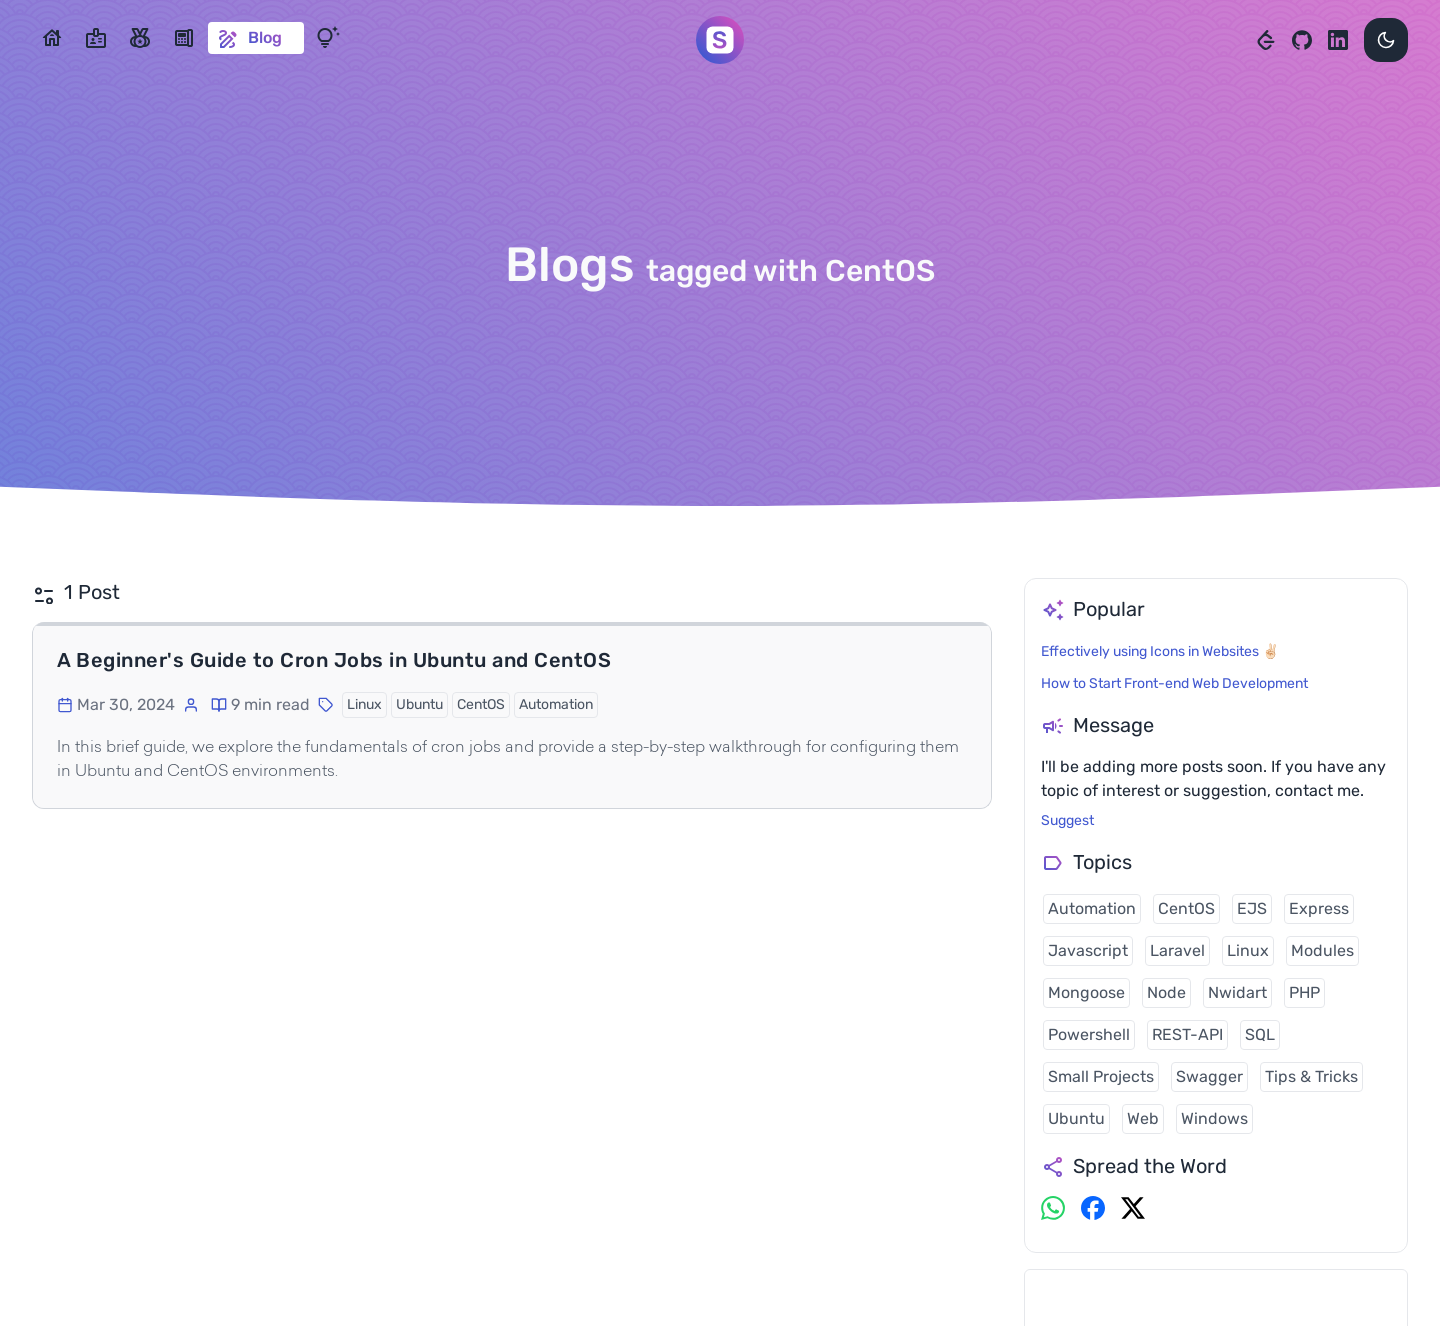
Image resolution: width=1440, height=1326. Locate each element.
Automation (1092, 908)
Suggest (1067, 820)
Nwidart (1237, 992)
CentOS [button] (481, 704)
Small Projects (1101, 1076)
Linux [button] (364, 704)
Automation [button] (556, 704)
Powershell (1089, 1034)
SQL (1260, 1034)
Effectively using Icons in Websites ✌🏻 (1160, 651)
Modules (1322, 950)
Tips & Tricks (1311, 1076)
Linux (1248, 950)
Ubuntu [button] (419, 704)
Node (1166, 992)
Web (1143, 1118)
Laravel (1177, 950)
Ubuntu (1076, 1118)
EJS (1252, 908)
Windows (1214, 1118)
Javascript (1088, 950)
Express (1319, 908)
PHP (1304, 992)
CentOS (1186, 908)
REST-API (1187, 1034)
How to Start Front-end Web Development (1174, 683)
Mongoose (1086, 992)
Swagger (1209, 1076)
